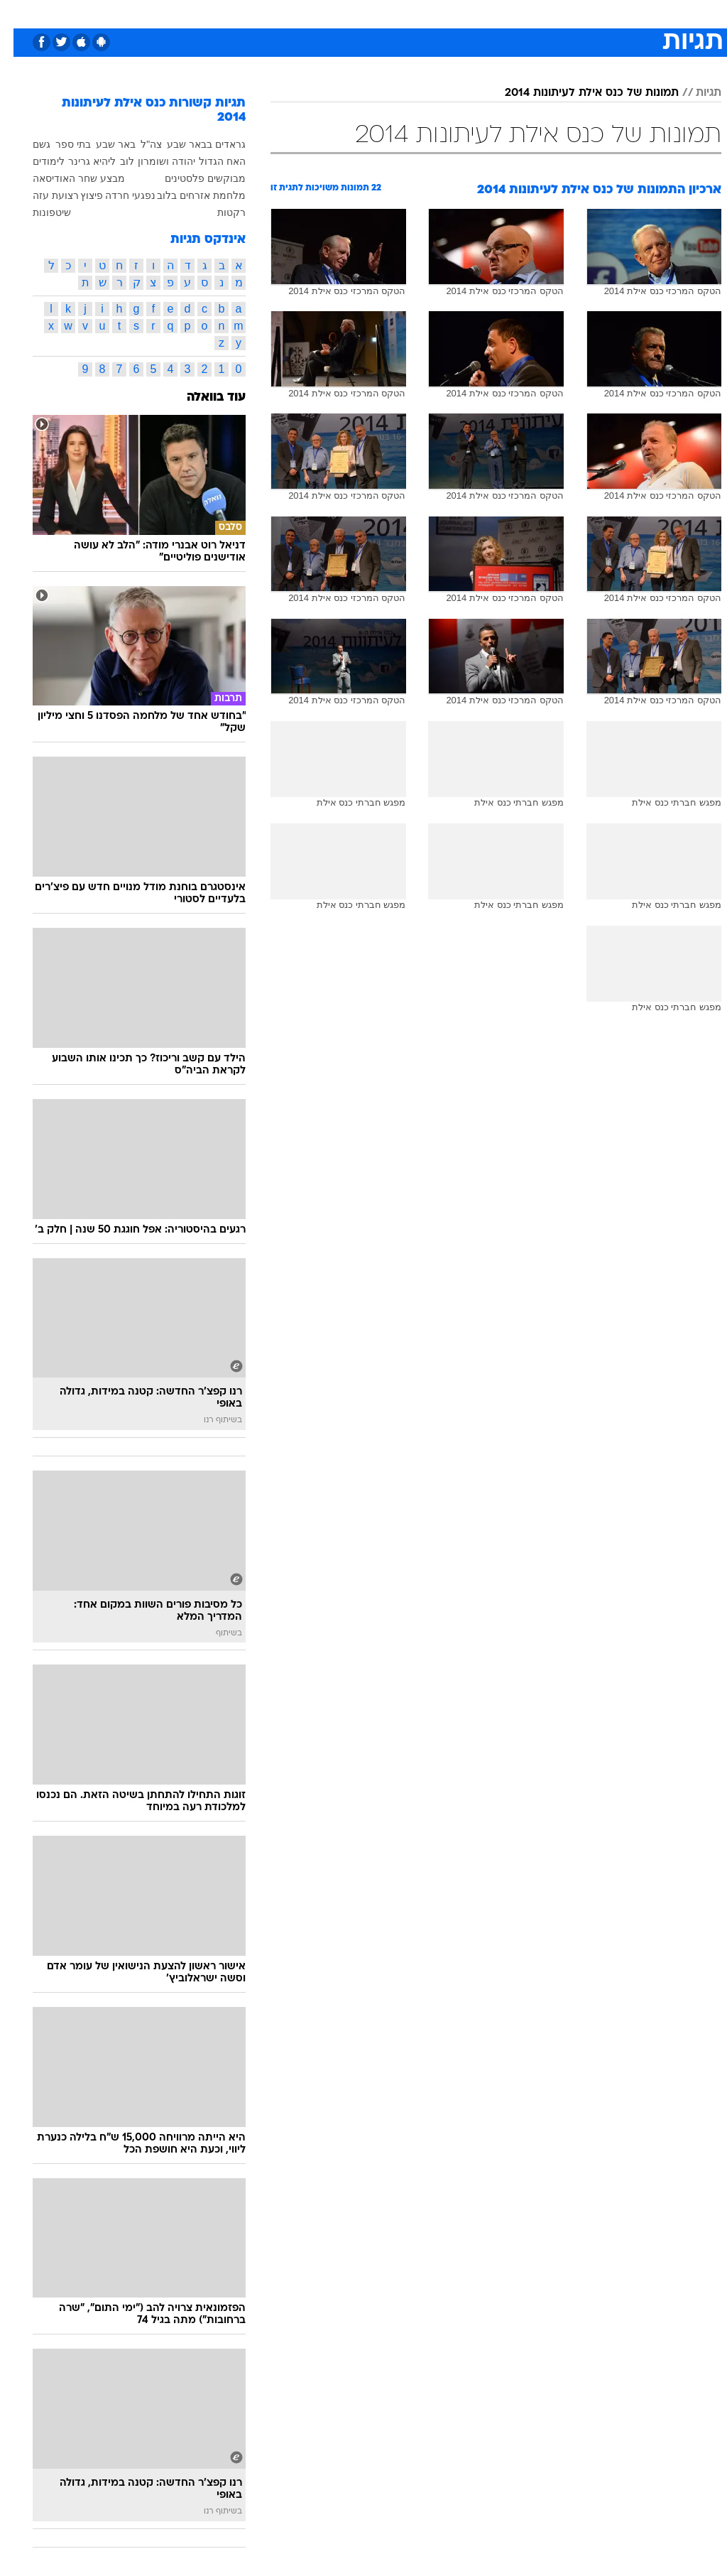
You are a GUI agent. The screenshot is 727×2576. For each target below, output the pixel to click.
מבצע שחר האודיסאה (65, 178)
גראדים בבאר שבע (192, 144)
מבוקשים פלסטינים (191, 178)
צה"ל (137, 144)
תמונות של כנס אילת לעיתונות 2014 (578, 93)
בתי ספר (59, 144)
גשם (28, 144)
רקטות (218, 212)
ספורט (545, 13)
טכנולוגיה (254, 13)
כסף (424, 13)
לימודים (35, 161)
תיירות (303, 13)
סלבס (461, 13)
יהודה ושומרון (153, 161)
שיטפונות (38, 212)
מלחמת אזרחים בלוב (187, 195)
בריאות (348, 13)
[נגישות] (19, 13)
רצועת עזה (42, 195)
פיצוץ (78, 195)
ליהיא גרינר (78, 161)
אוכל (389, 13)
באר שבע (102, 144)
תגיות (695, 93)
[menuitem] (537, 13)
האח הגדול (208, 161)
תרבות (502, 13)
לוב (113, 161)
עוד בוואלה (202, 397)
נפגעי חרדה (117, 195)
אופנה (207, 13)
